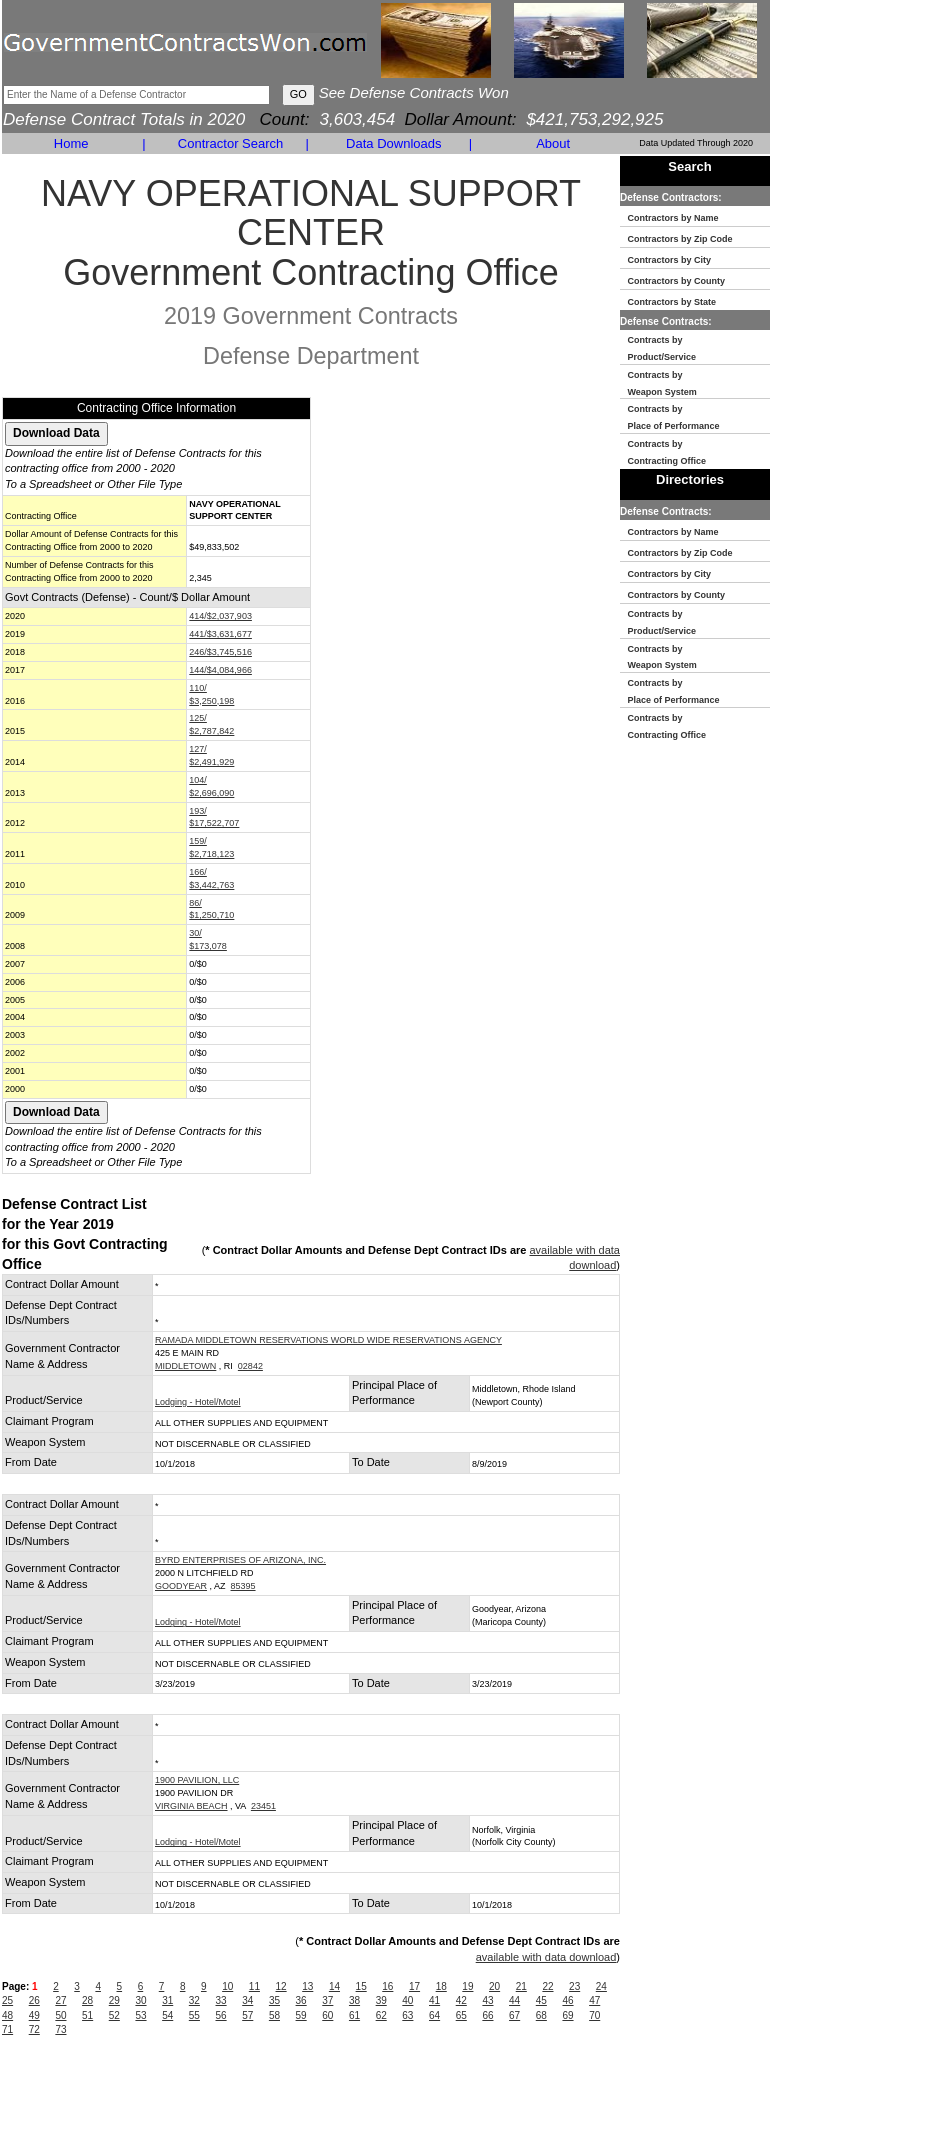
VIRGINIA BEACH (191, 1806)
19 (467, 1986)
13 (307, 1986)
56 (221, 2015)
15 (361, 1986)
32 (194, 2000)
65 (461, 2015)
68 (541, 2015)
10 (227, 1986)
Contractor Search (231, 143)
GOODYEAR (181, 1586)
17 (414, 1986)
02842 (250, 1366)
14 (334, 1986)
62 (381, 2015)
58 (274, 2015)
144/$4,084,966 (220, 670)
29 (114, 2000)
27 (60, 2000)
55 (194, 2015)
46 (567, 2000)
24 (601, 1986)
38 (354, 2000)
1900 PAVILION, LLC (197, 1780)
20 (494, 1986)
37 (327, 2000)
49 (34, 2015)
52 (114, 2015)
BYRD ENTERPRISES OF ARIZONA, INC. (240, 1560)
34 (247, 2000)
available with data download (546, 1957)
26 (34, 2000)
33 (221, 2000)
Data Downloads (393, 143)
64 (434, 2015)
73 (60, 2029)
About (553, 143)
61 (354, 2015)
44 (514, 2000)
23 (574, 1986)
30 (140, 2000)
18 (441, 1986)
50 (60, 2015)
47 (594, 2000)
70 (594, 2015)
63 (407, 2015)
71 (7, 2029)
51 (87, 2015)
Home (71, 143)
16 (387, 1986)
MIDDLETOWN (185, 1366)
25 (7, 2000)
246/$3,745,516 (220, 652)
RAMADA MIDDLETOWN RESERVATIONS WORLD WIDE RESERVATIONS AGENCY (328, 1340)
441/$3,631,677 (220, 634)
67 (514, 2015)
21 (521, 1986)
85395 (243, 1586)
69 (567, 2015)
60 (327, 2015)
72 (34, 2029)
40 (407, 2000)
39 (381, 2000)
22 (547, 1986)
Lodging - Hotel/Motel (198, 1402)
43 (487, 2000)
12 (281, 1986)
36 (301, 2000)
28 (87, 2000)
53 (140, 2015)
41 (434, 2000)
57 (247, 2015)
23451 (263, 1806)
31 (167, 2000)
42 (461, 2000)
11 (254, 1986)
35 (274, 2000)
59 (301, 2015)
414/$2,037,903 (220, 616)
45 (541, 2000)
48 (7, 2015)
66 (487, 2015)
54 (167, 2015)
